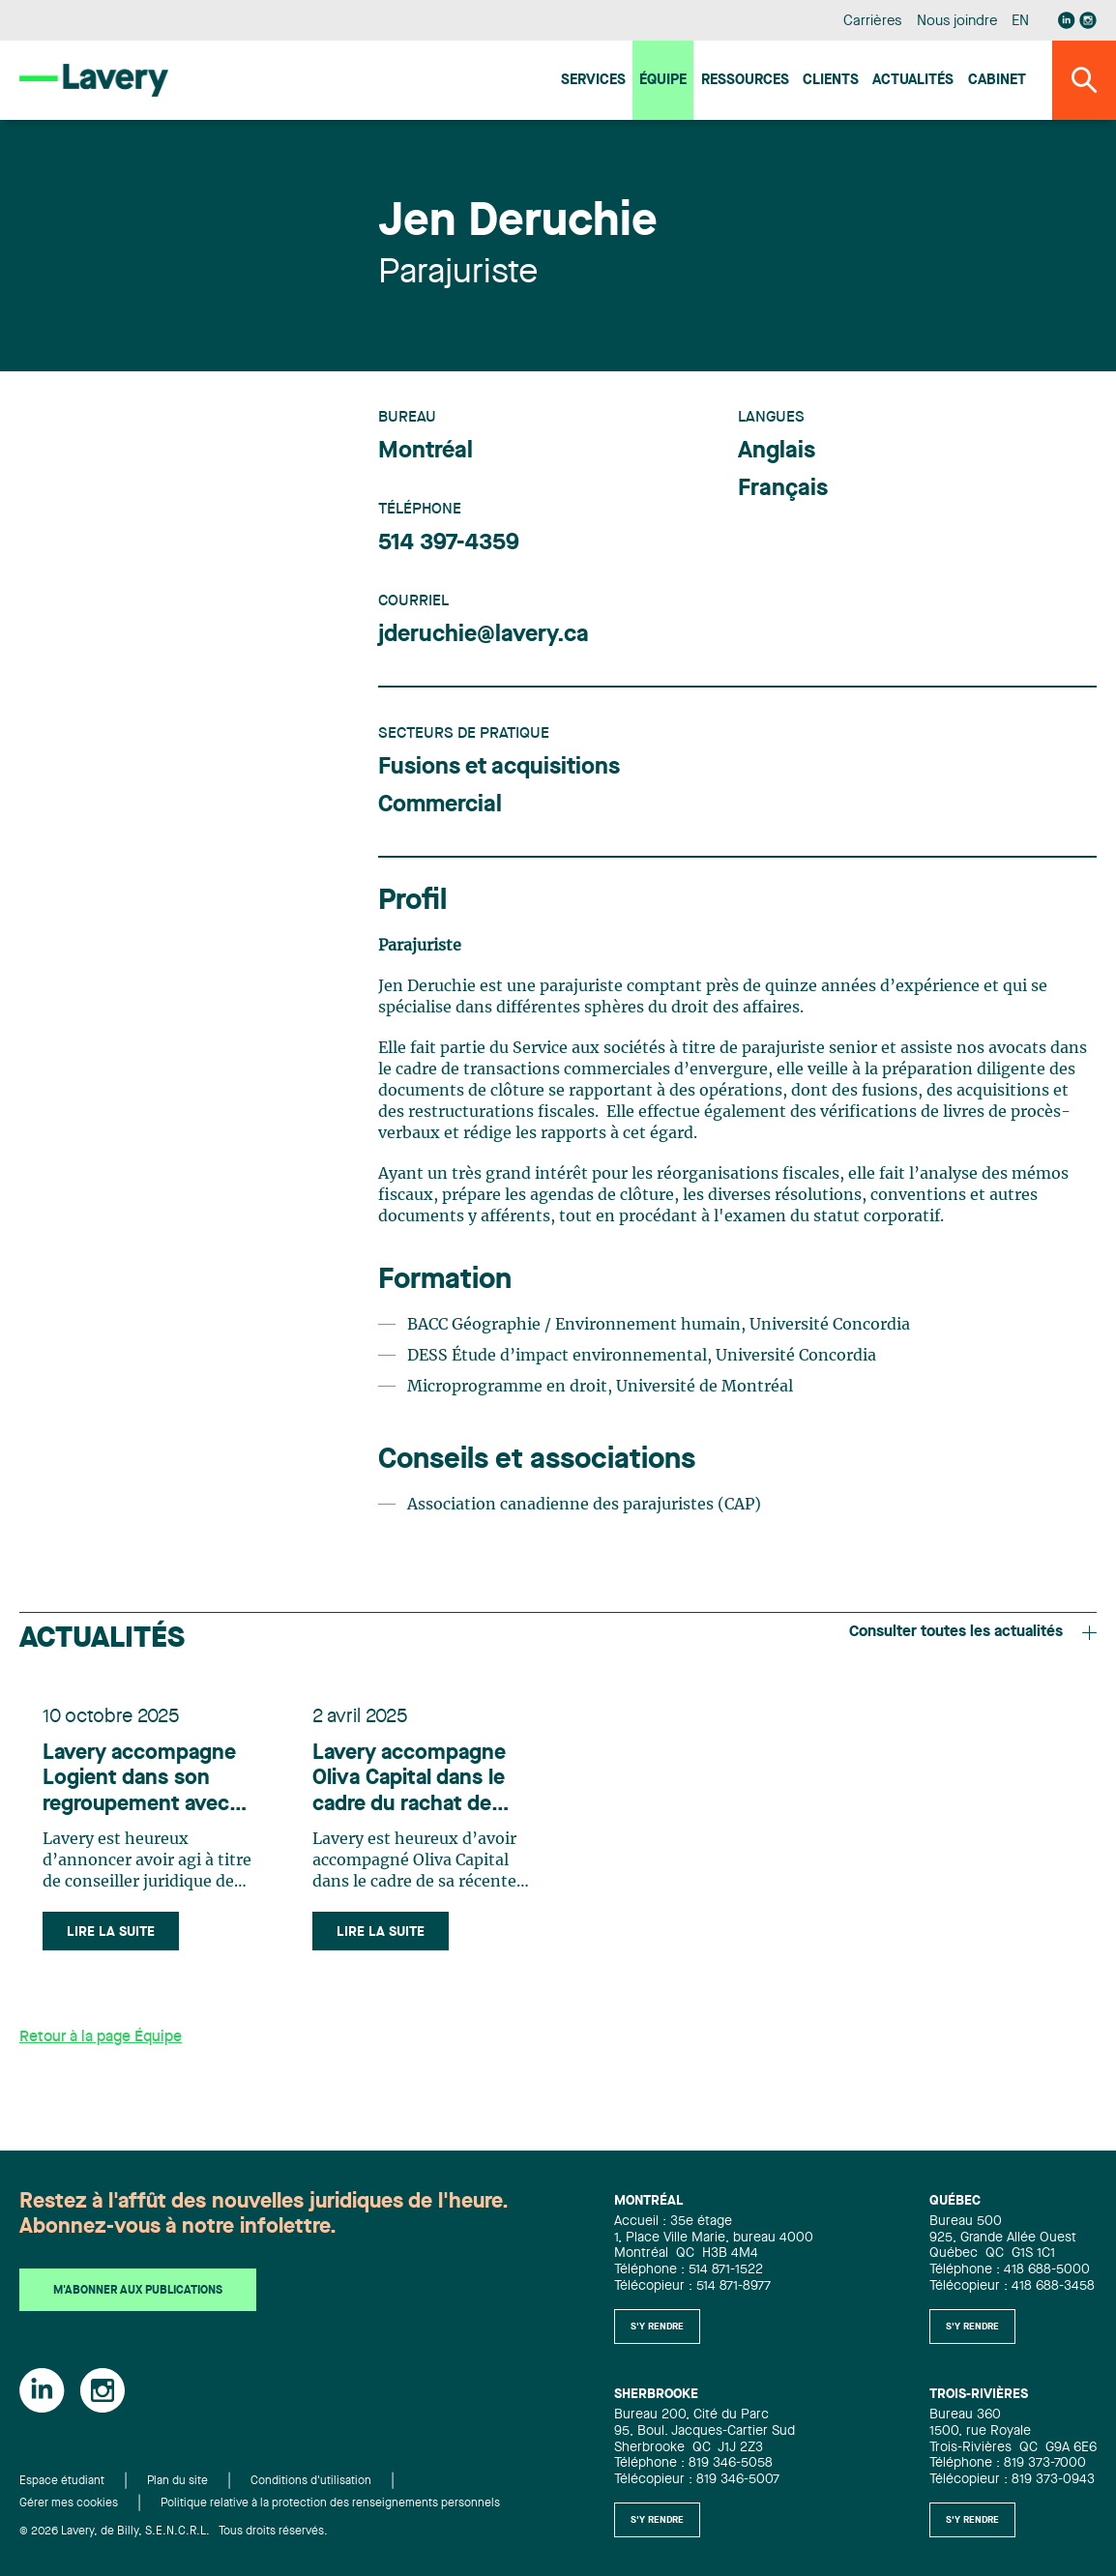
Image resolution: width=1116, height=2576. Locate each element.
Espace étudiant (61, 2481)
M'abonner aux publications (137, 2291)
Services (593, 80)
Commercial (440, 805)
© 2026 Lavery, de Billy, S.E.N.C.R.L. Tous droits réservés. (173, 2531)
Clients (831, 80)
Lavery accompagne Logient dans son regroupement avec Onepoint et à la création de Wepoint (140, 1779)
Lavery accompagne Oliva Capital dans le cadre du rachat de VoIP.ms (409, 1779)
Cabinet (997, 80)
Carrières (872, 22)
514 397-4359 (448, 543)
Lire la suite (111, 1932)
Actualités (913, 80)
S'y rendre (657, 2326)
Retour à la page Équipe (100, 2037)
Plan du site (177, 2481)
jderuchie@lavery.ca (483, 635)
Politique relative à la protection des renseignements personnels (330, 2503)
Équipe (663, 80)
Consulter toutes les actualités (973, 1632)
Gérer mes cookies (68, 2503)
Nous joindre (957, 22)
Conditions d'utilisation (310, 2481)
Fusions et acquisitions (499, 767)
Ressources (745, 80)
